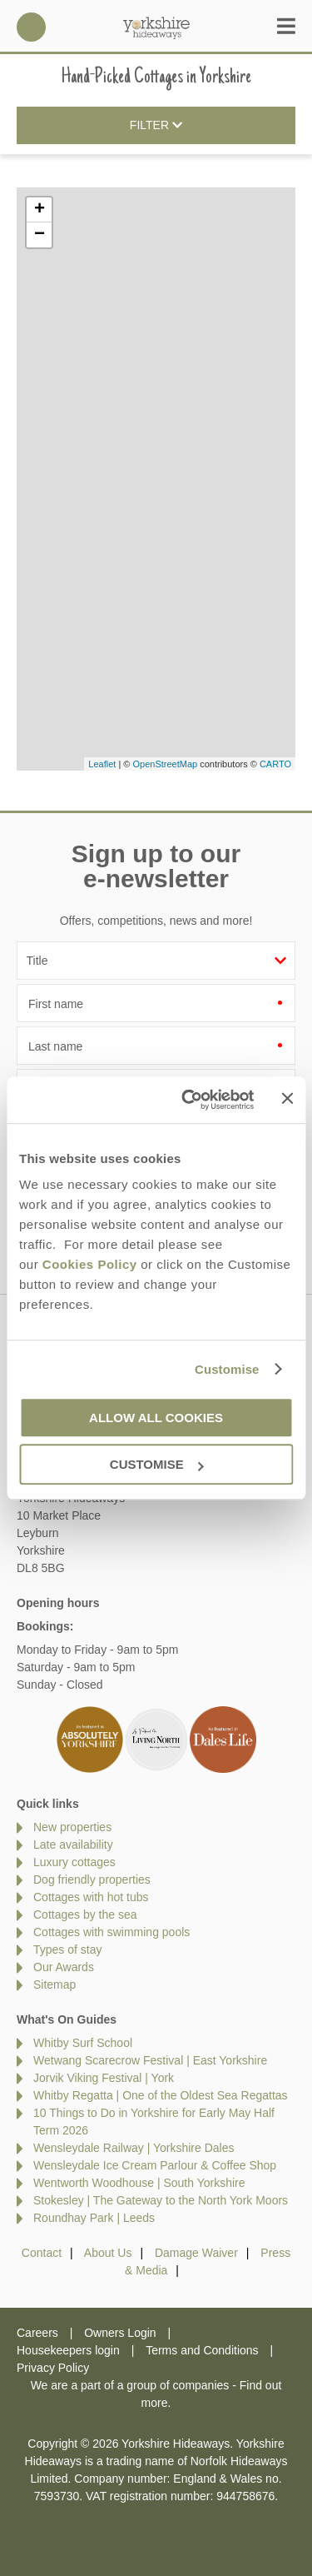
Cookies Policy (89, 1264)
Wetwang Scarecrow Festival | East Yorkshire (150, 2060)
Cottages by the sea (85, 1914)
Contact (42, 2252)
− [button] (39, 234)
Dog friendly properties (92, 1879)
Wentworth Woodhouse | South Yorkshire (139, 2182)
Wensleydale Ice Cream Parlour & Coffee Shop (154, 2165)
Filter (156, 125)
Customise (227, 1369)
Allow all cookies (156, 1417)
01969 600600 (31, 27)
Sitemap (54, 1984)
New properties (72, 1827)
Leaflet (102, 764)
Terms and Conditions (202, 2350)
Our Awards (63, 1967)
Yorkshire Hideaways (156, 27)
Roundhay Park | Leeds (94, 2217)
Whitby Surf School (82, 2042)
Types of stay (67, 1949)
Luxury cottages (74, 1862)
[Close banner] (287, 1099)
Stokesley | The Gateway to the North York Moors (160, 2200)
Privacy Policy (53, 2367)
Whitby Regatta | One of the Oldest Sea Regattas (160, 2095)
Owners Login (120, 2332)
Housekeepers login (68, 2350)
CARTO (275, 764)
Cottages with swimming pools (111, 1932)
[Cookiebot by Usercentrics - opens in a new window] (189, 1100)
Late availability (73, 1844)
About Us (108, 2252)
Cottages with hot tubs (91, 1897)
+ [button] (39, 209)
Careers (37, 2332)
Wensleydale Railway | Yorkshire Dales (134, 2147)
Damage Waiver (196, 2252)
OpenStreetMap (164, 764)
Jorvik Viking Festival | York (103, 2077)
